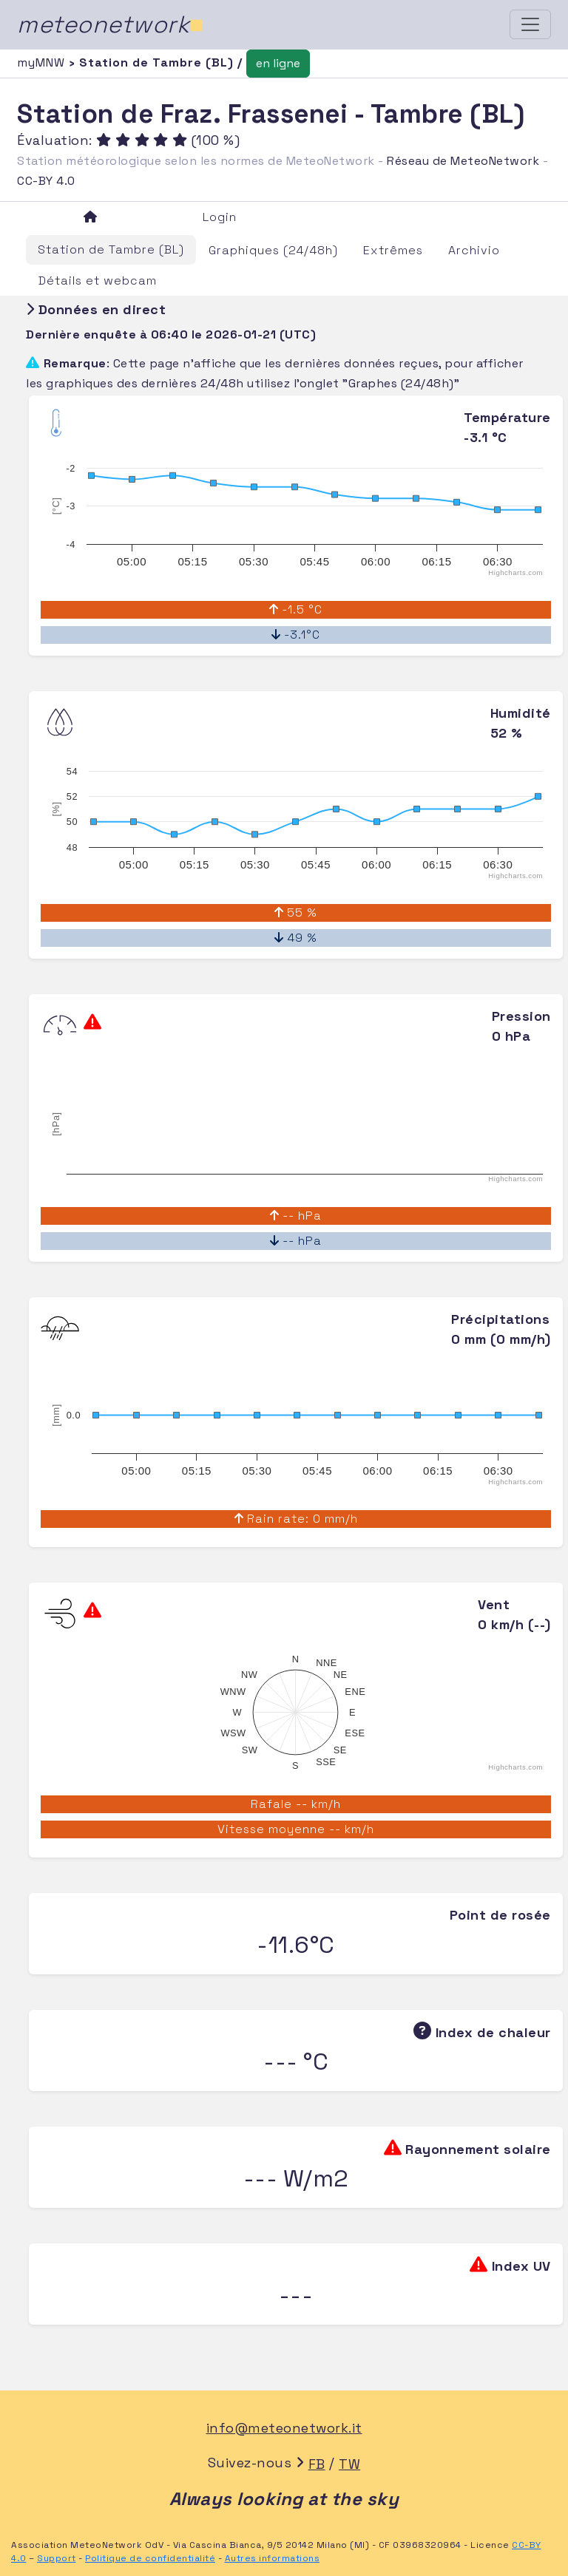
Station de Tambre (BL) (111, 249)
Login (220, 217)
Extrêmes (393, 250)
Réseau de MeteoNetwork (463, 161)
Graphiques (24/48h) (273, 250)
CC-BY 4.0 (46, 180)
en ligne (278, 63)
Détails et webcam (97, 280)
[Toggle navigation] (530, 24)
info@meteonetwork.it (284, 2427)
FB (316, 2464)
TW (349, 2464)
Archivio (474, 250)
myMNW (43, 62)
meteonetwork (110, 24)
